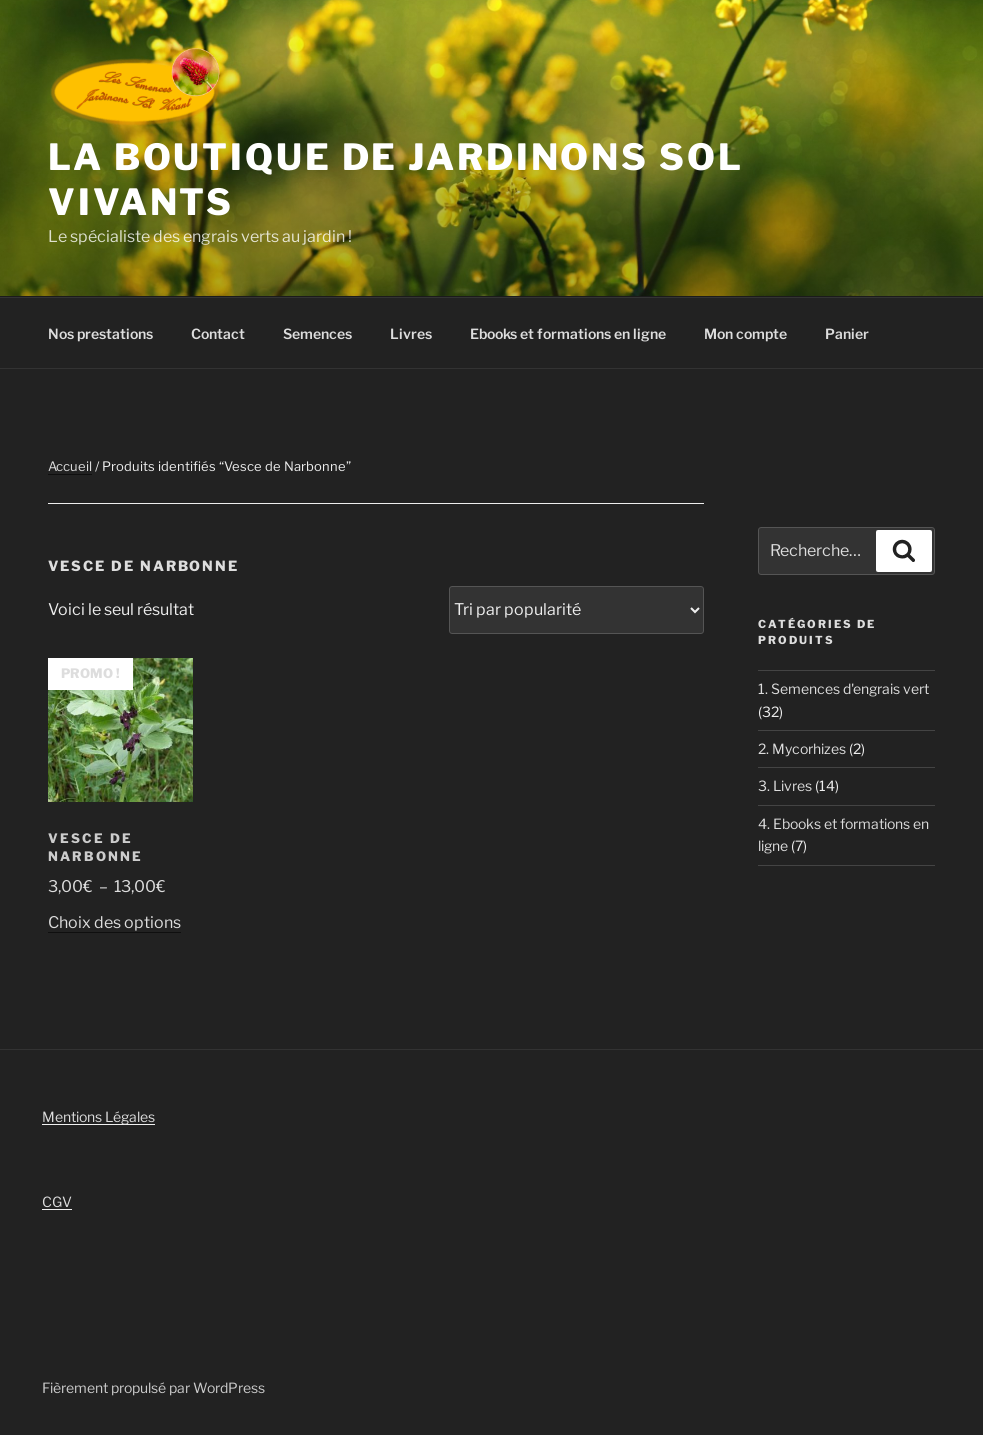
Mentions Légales (98, 1116)
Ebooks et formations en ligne (568, 333)
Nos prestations (100, 333)
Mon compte (745, 333)
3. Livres (785, 785)
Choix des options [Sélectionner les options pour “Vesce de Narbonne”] (114, 922)
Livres (411, 333)
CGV (57, 1201)
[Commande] (576, 610)
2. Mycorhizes (802, 748)
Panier (847, 333)
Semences (317, 333)
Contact (218, 333)
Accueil (70, 466)
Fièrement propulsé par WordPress (153, 1387)
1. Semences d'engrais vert (843, 688)
